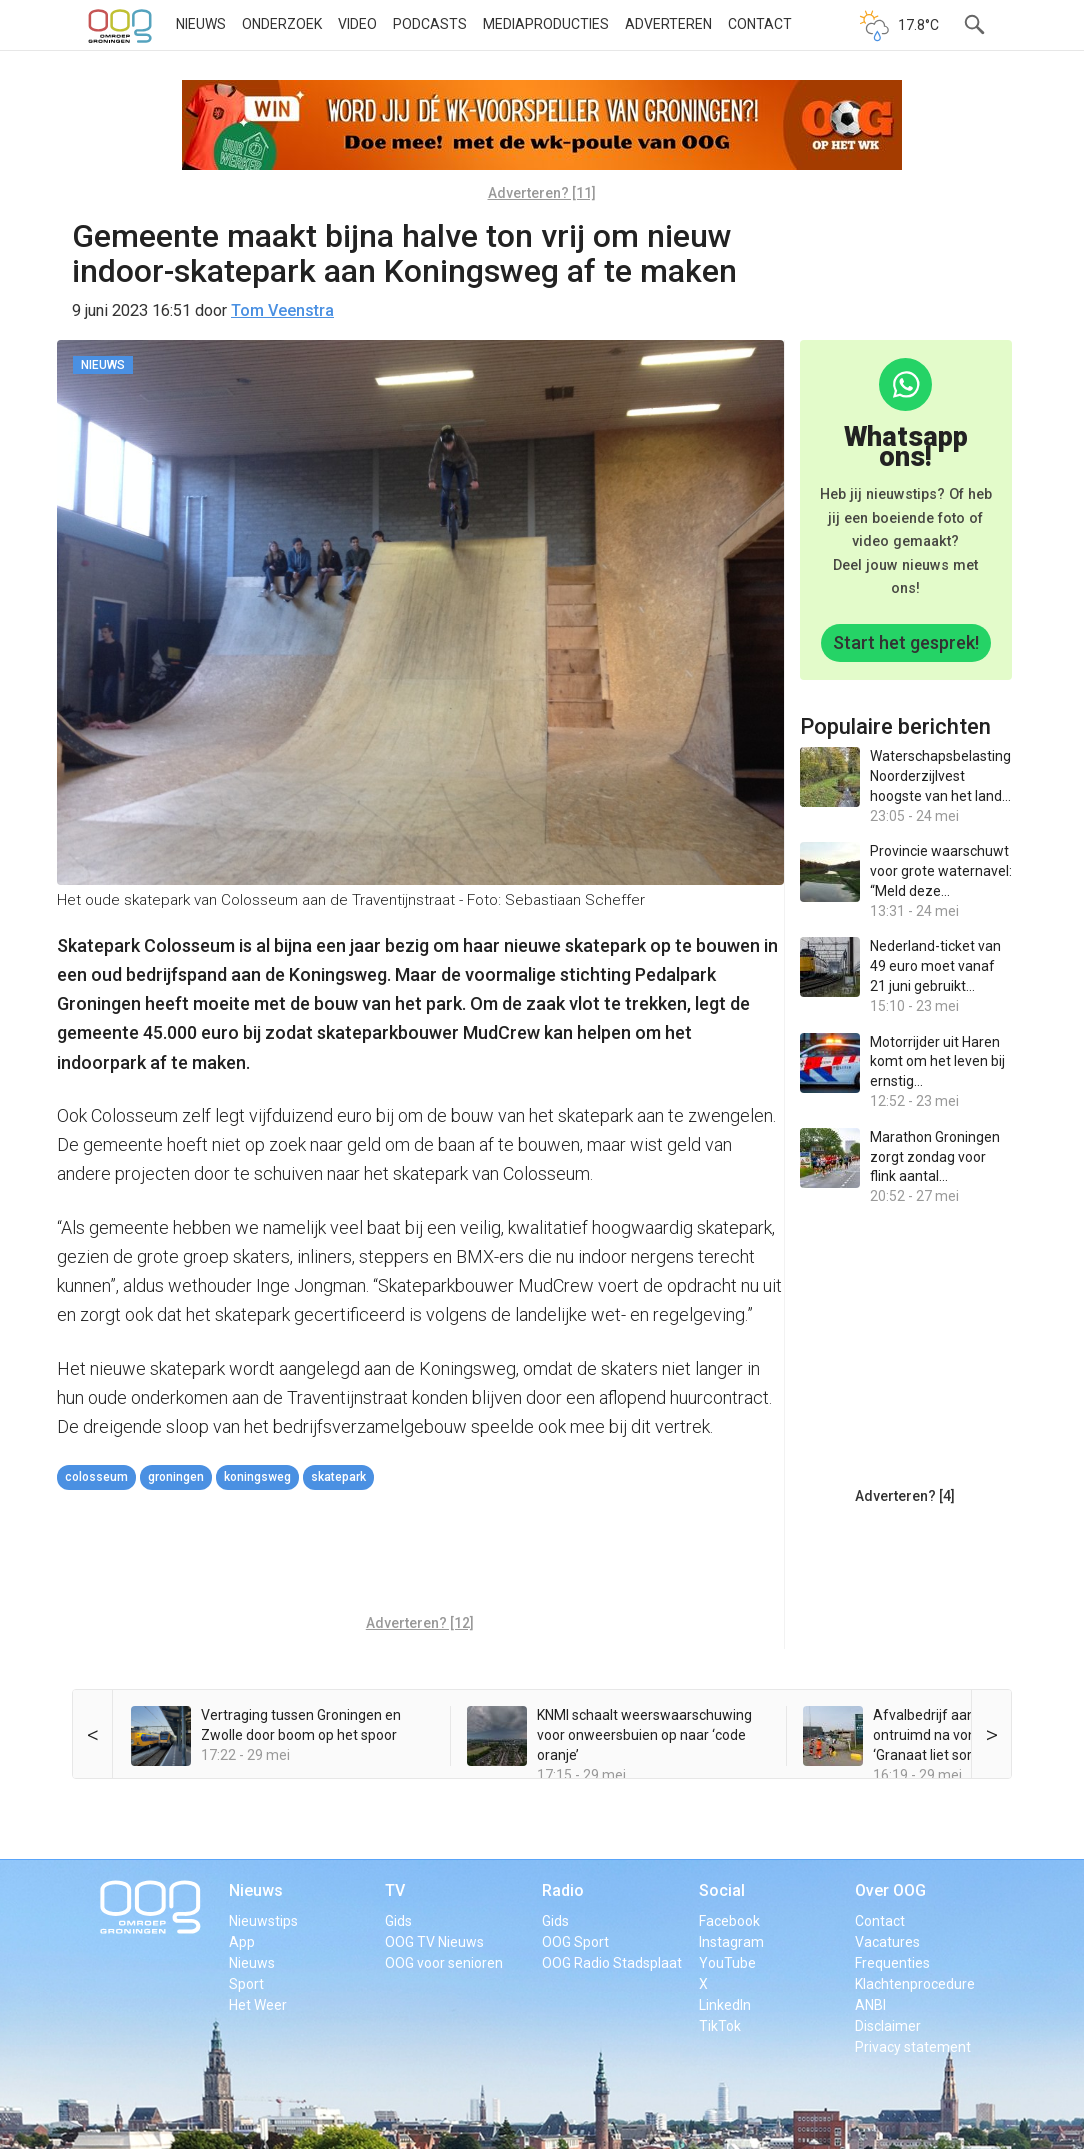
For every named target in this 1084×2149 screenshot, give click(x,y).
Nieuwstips (263, 1921)
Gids (398, 1921)
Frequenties (892, 1963)
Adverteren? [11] (542, 193)
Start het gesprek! (906, 642)
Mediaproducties (546, 24)
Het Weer (258, 2005)
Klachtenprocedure (915, 1984)
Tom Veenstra (282, 310)
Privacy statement (913, 2047)
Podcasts (430, 24)
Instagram (731, 1942)
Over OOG (890, 1890)
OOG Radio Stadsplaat (612, 1963)
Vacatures (887, 1942)
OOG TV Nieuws (434, 1942)
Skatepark (338, 1477)
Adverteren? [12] (420, 1623)
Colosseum (96, 1477)
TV (395, 1890)
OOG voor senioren (444, 1963)
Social (722, 1890)
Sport (246, 1984)
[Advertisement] (421, 1555)
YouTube (727, 1963)
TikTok (720, 2026)
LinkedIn (725, 2005)
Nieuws (201, 24)
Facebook (729, 1921)
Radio (563, 1890)
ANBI (870, 2005)
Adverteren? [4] (905, 1496)
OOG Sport (575, 1942)
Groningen (176, 1477)
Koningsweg (257, 1477)
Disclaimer (888, 2026)
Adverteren (668, 24)
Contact (760, 24)
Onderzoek (282, 24)
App (242, 1942)
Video (357, 24)
